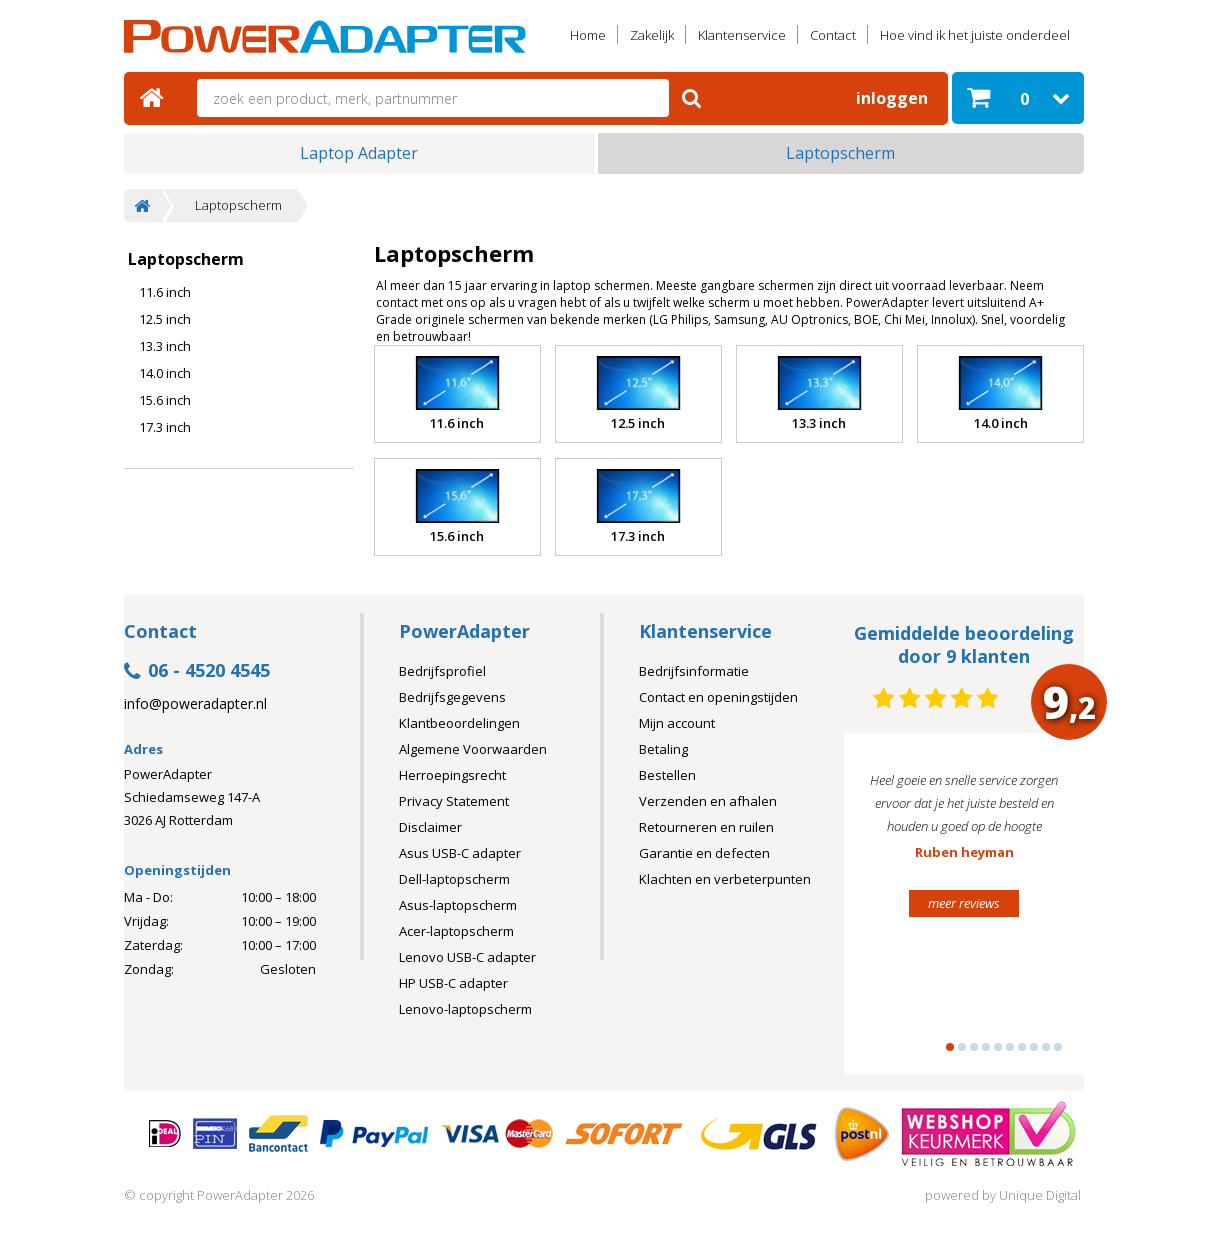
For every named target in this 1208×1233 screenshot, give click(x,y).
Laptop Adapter (359, 153)
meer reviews (964, 903)
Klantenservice (742, 35)
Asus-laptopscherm (458, 905)
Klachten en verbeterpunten (725, 879)
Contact (833, 35)
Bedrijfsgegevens (452, 697)
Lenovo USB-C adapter (467, 957)
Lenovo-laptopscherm (465, 1009)
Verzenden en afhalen (708, 801)
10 (1058, 1047)
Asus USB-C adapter (460, 853)
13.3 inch (165, 346)
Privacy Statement (454, 801)
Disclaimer (430, 827)
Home (588, 35)
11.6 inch (165, 292)
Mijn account (677, 723)
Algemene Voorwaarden (473, 749)
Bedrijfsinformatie (694, 671)
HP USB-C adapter (453, 983)
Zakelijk (652, 35)
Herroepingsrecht (452, 775)
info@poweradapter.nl (195, 704)
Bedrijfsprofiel (442, 671)
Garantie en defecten (704, 853)
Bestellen (667, 775)
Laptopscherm (840, 153)
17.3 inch (165, 427)
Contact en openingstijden (718, 697)
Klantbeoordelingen (459, 723)
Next (1038, 912)
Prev (890, 912)
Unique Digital (1040, 1195)
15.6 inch (165, 400)
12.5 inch (165, 319)
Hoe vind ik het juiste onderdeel (975, 35)
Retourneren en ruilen (706, 827)
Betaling (663, 749)
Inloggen (892, 98)
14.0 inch (165, 373)
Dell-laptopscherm (454, 879)
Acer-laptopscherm (456, 931)
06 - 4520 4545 (197, 671)
